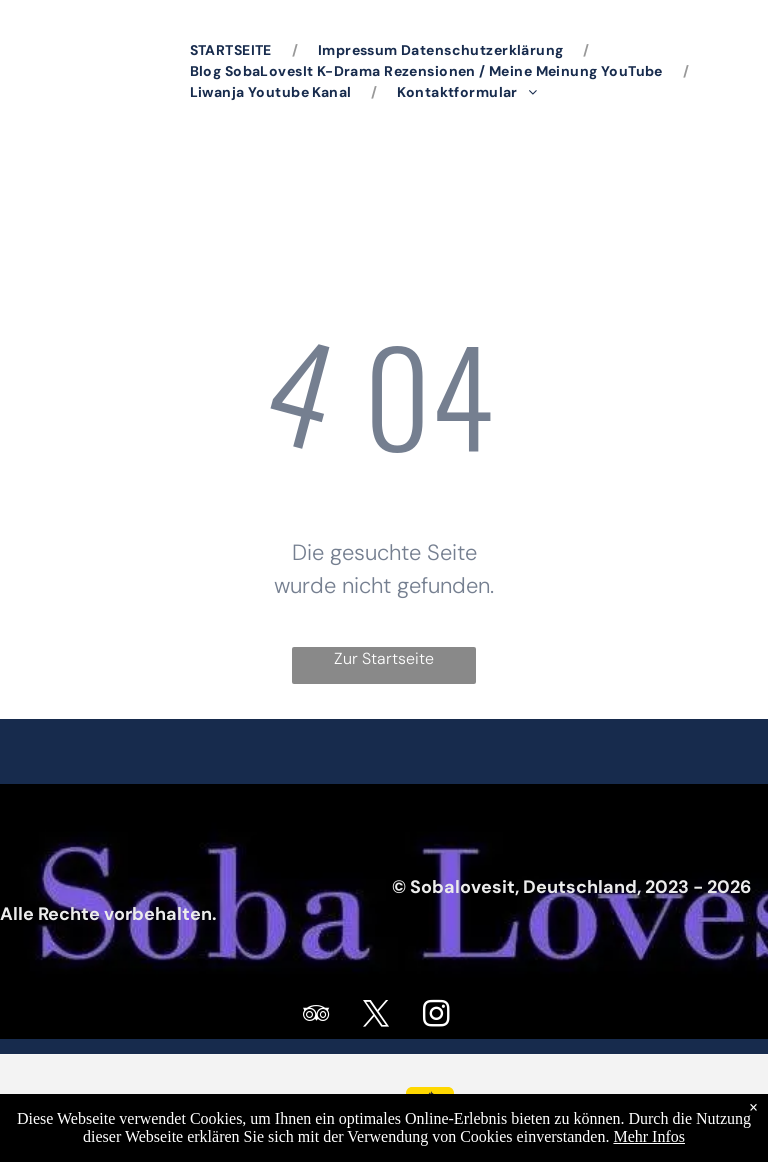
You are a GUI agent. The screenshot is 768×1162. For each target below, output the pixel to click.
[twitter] (377, 1016)
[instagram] (437, 1016)
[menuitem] (234, 50)
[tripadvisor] (317, 1016)
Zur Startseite (384, 658)
